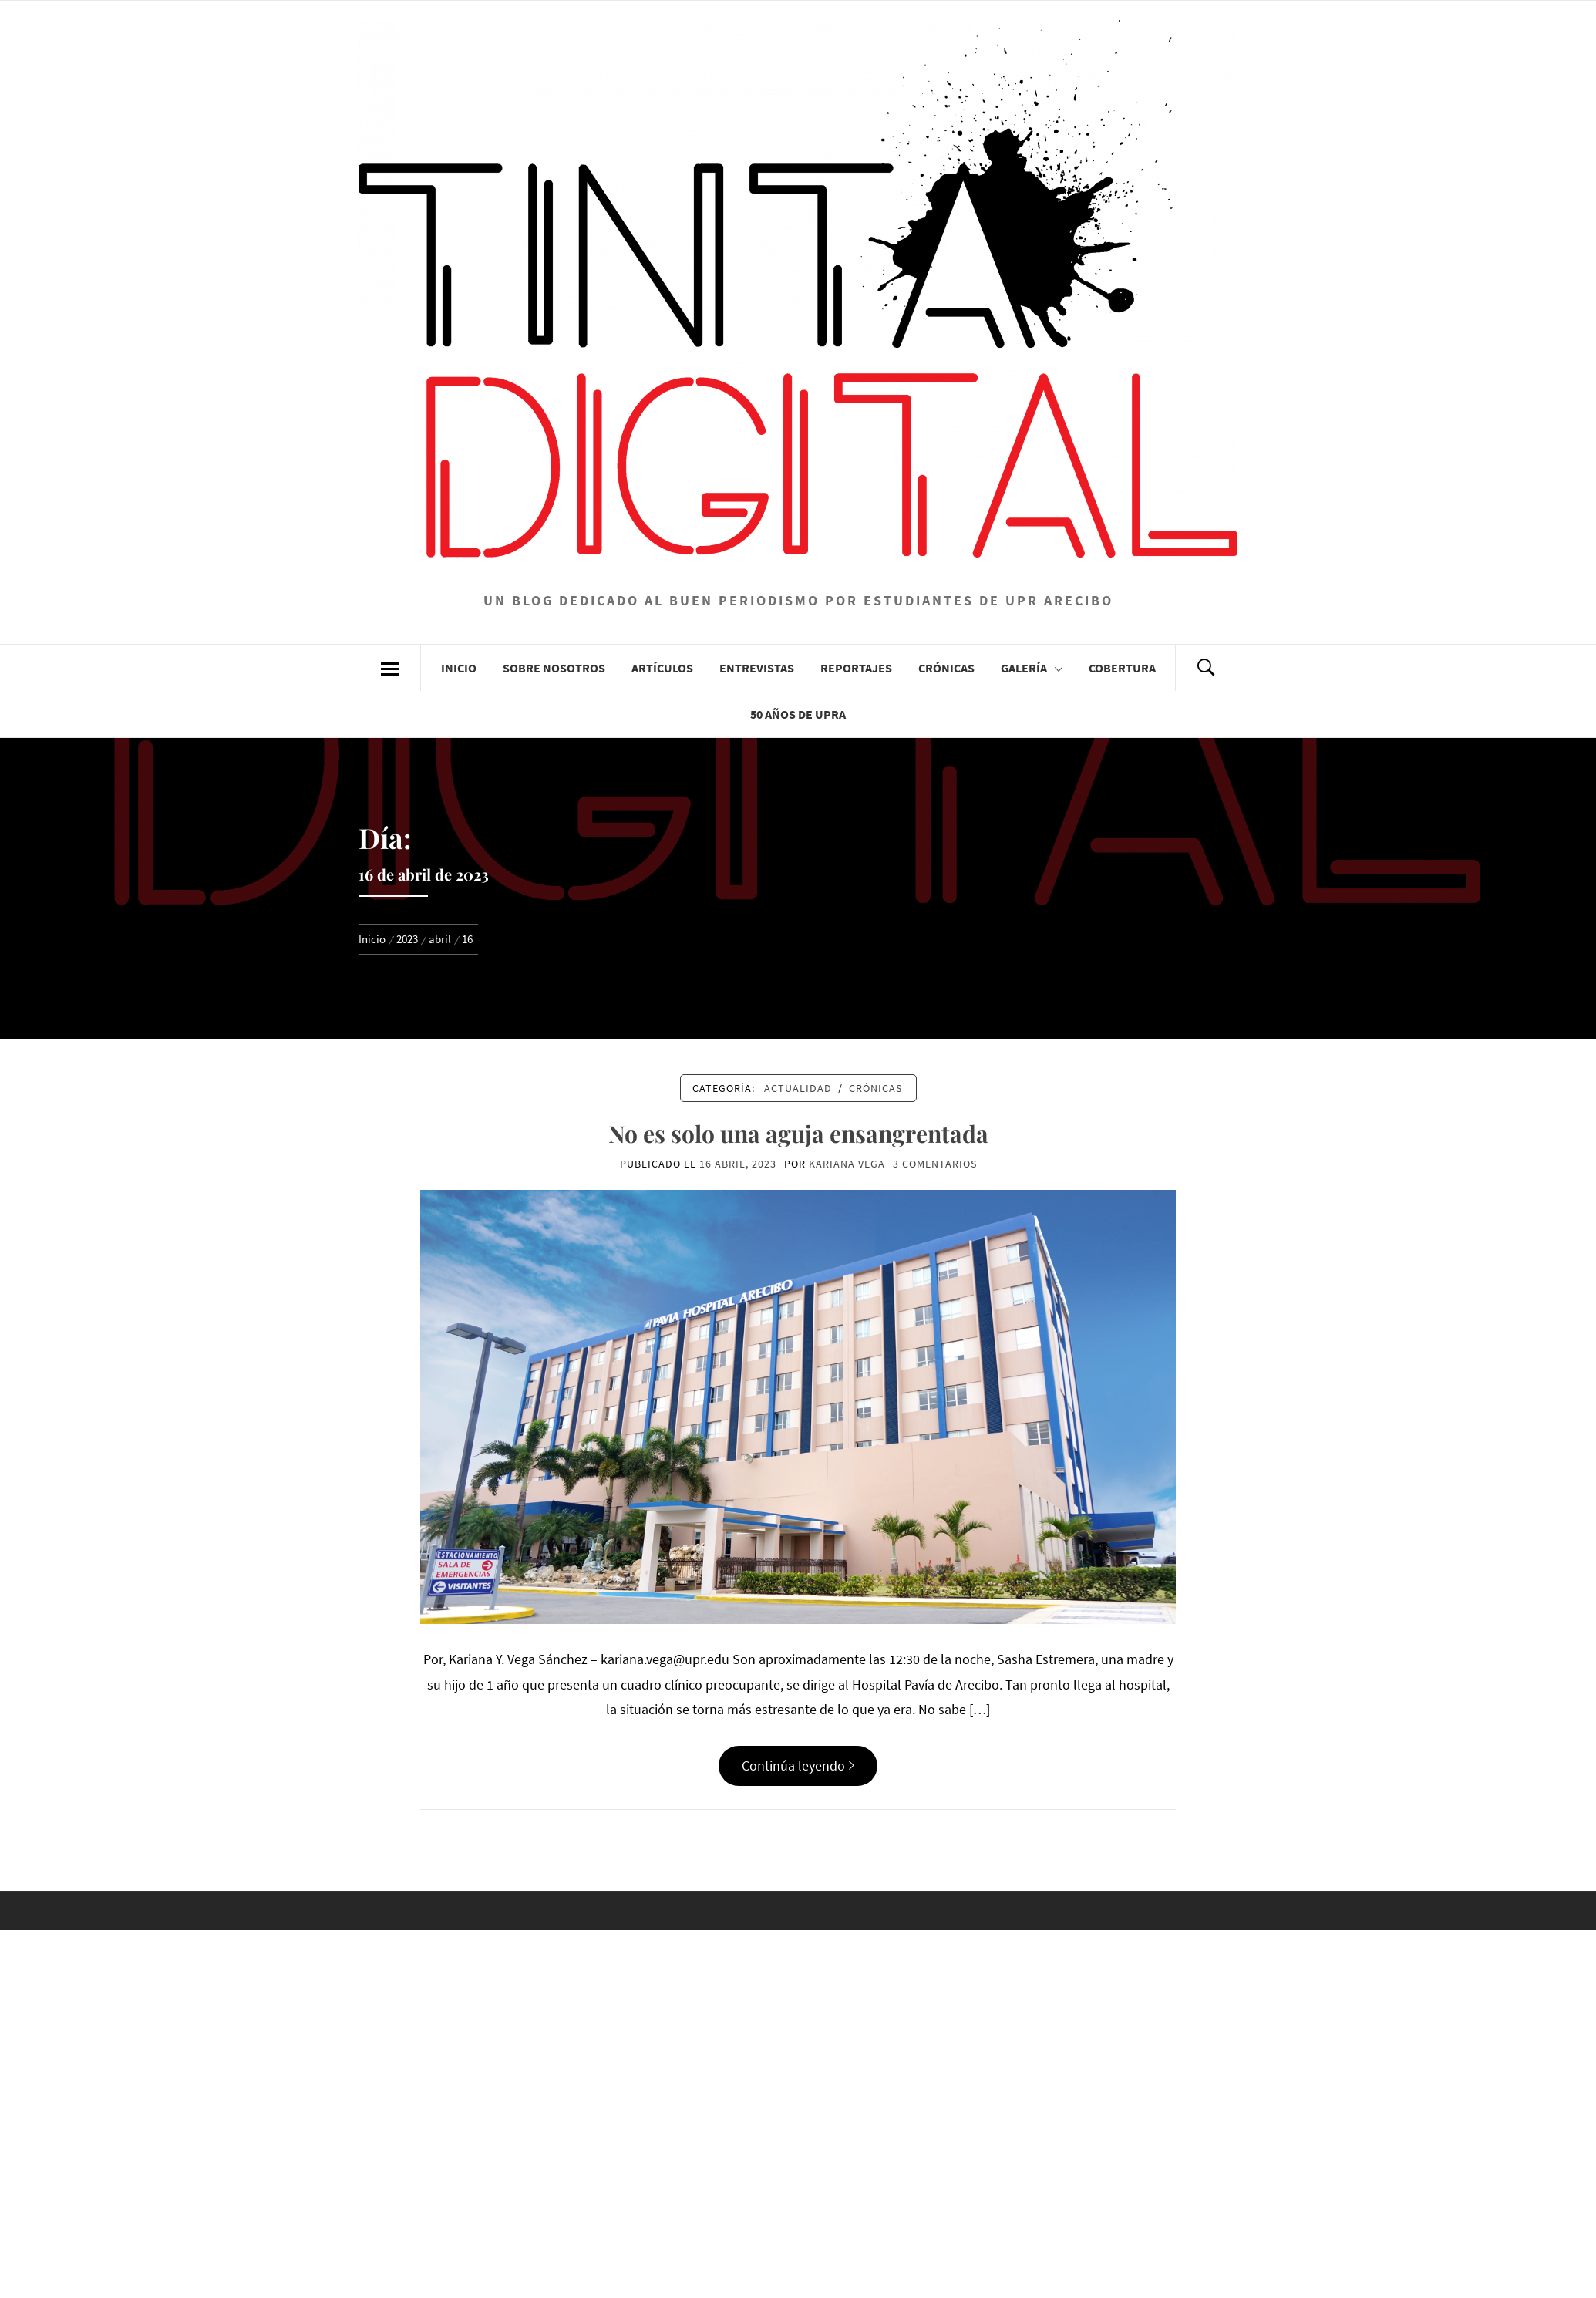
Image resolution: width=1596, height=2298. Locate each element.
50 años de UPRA (798, 714)
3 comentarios (935, 1164)
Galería (1031, 668)
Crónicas (946, 668)
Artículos (662, 668)
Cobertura (1122, 668)
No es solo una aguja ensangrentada (798, 1133)
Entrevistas (756, 668)
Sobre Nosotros (554, 668)
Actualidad (798, 1088)
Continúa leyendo (798, 1765)
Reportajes (856, 668)
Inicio (458, 668)
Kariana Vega (847, 1164)
